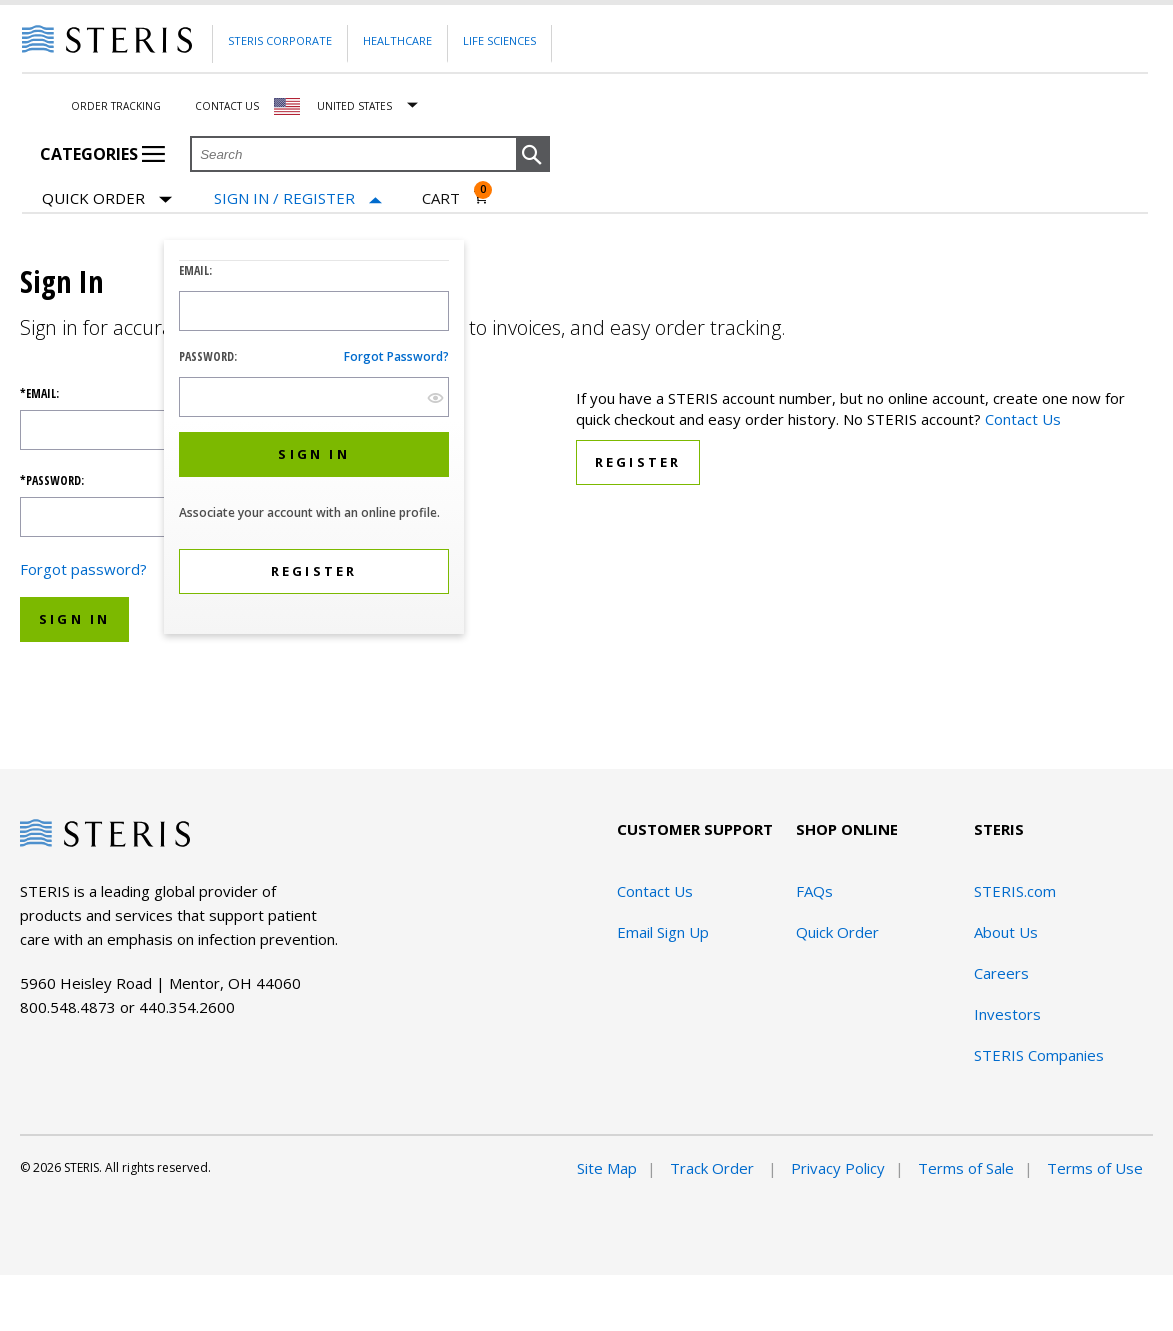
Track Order (714, 1168)
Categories (102, 154)
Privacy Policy (838, 1168)
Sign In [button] (74, 619)
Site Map (607, 1168)
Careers (1001, 973)
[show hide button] (435, 397)
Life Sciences (499, 40)
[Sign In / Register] (298, 198)
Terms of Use (1095, 1168)
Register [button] (638, 462)
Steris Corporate (280, 40)
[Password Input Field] (314, 397)
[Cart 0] (455, 198)
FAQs (814, 891)
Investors (1007, 1014)
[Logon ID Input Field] (314, 311)
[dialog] (314, 439)
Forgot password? (396, 356)
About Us (1006, 932)
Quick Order (107, 199)
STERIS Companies (1039, 1055)
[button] (533, 155)
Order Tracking (116, 106)
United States (354, 106)
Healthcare (397, 40)
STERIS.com (1015, 891)
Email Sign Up (663, 932)
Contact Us (227, 106)
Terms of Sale (966, 1168)
